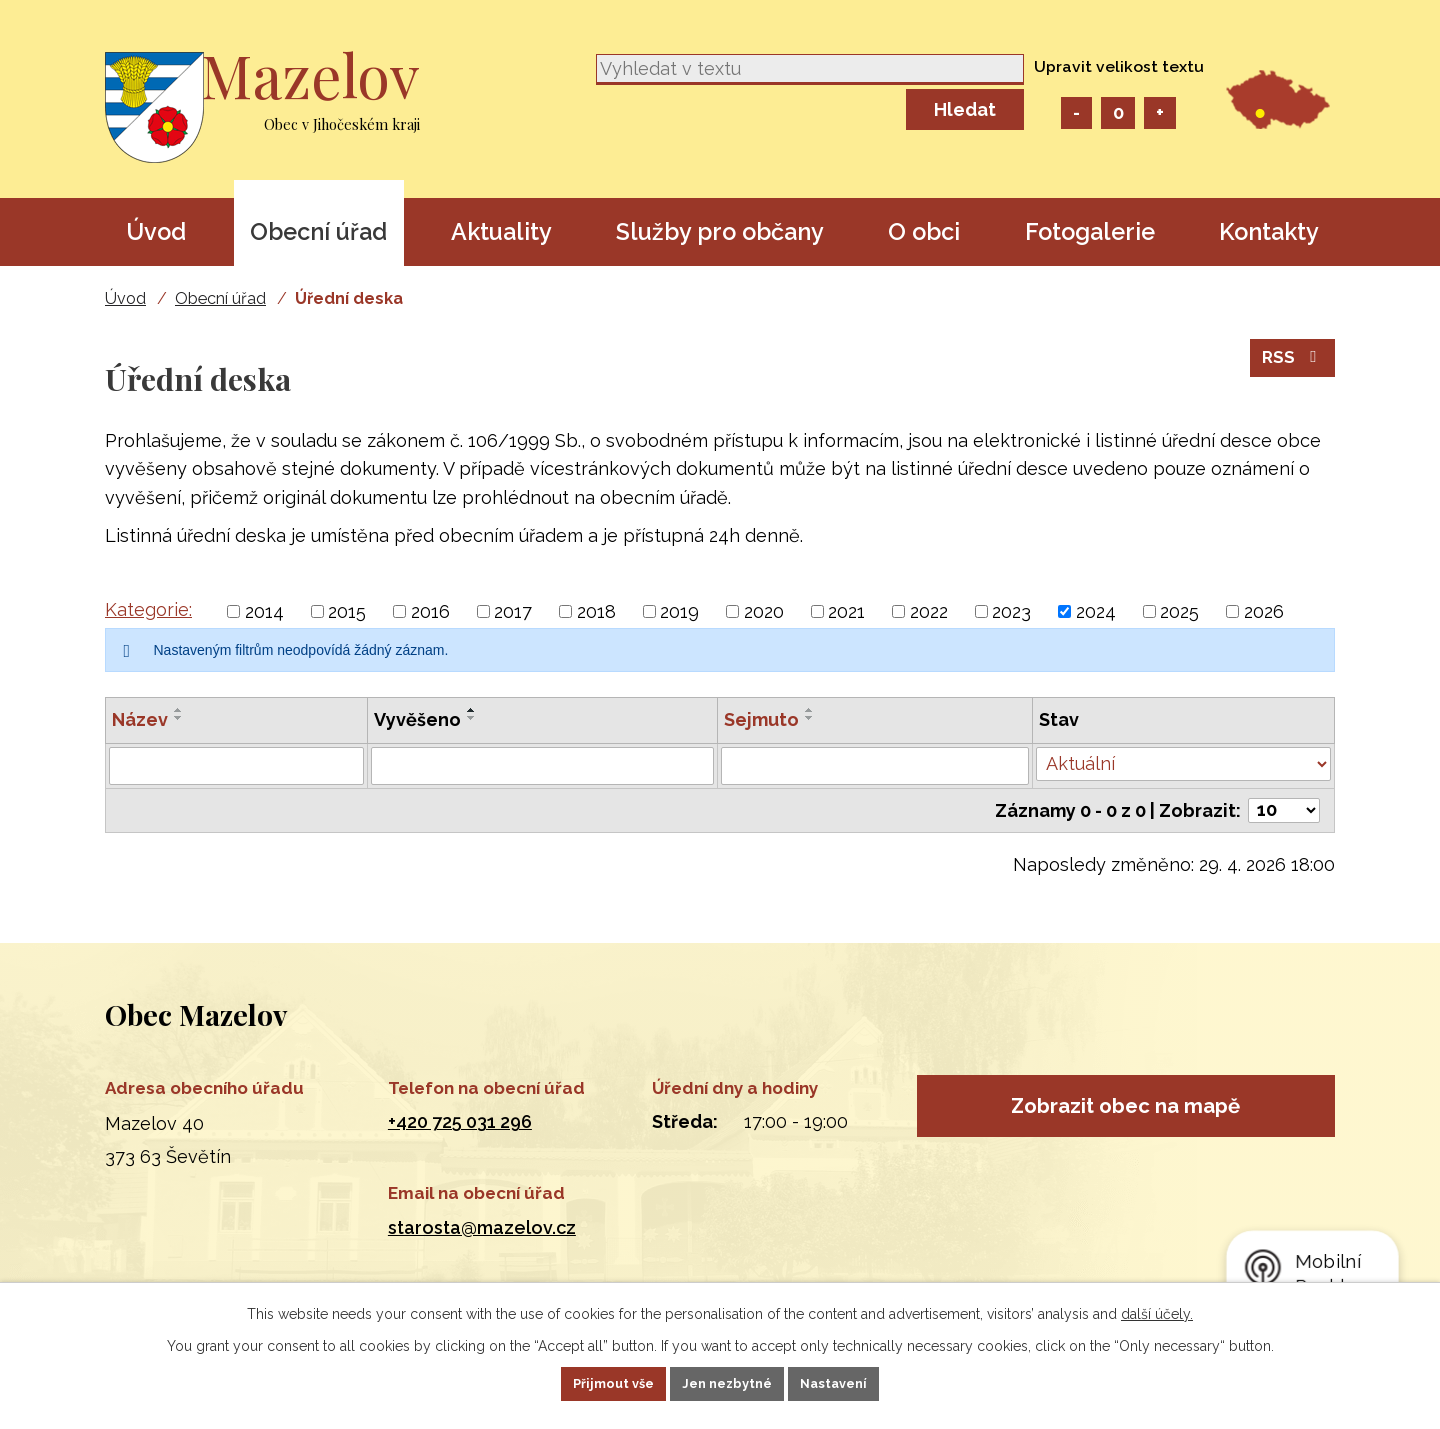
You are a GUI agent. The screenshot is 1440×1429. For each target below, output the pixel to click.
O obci (924, 231)
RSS (1291, 371)
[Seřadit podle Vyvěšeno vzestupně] (472, 710)
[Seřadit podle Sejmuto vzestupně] (810, 710)
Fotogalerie (1090, 231)
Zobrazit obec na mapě (1125, 1115)
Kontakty (1269, 231)
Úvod (156, 231)
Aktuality (501, 231)
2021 (846, 611)
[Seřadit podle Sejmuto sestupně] (810, 718)
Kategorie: (148, 609)
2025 (1179, 611)
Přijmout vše (587, 1382)
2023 (1011, 611)
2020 (764, 611)
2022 (929, 611)
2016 (430, 611)
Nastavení (861, 1382)
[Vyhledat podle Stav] (1183, 764)
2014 (264, 611)
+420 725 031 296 (460, 1121)
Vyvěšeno (417, 719)
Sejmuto (761, 719)
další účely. (1157, 1310)
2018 (596, 611)
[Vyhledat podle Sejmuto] (875, 766)
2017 (513, 611)
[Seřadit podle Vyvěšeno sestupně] (472, 718)
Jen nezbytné (728, 1382)
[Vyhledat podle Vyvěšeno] (542, 766)
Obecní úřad (318, 231)
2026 (1264, 611)
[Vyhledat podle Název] (236, 766)
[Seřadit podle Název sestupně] (179, 718)
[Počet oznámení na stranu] (1284, 810)
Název (140, 719)
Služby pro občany (720, 231)
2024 (1096, 611)
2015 (347, 611)
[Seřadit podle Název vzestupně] (179, 710)
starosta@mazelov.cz (482, 1227)
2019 (679, 611)
